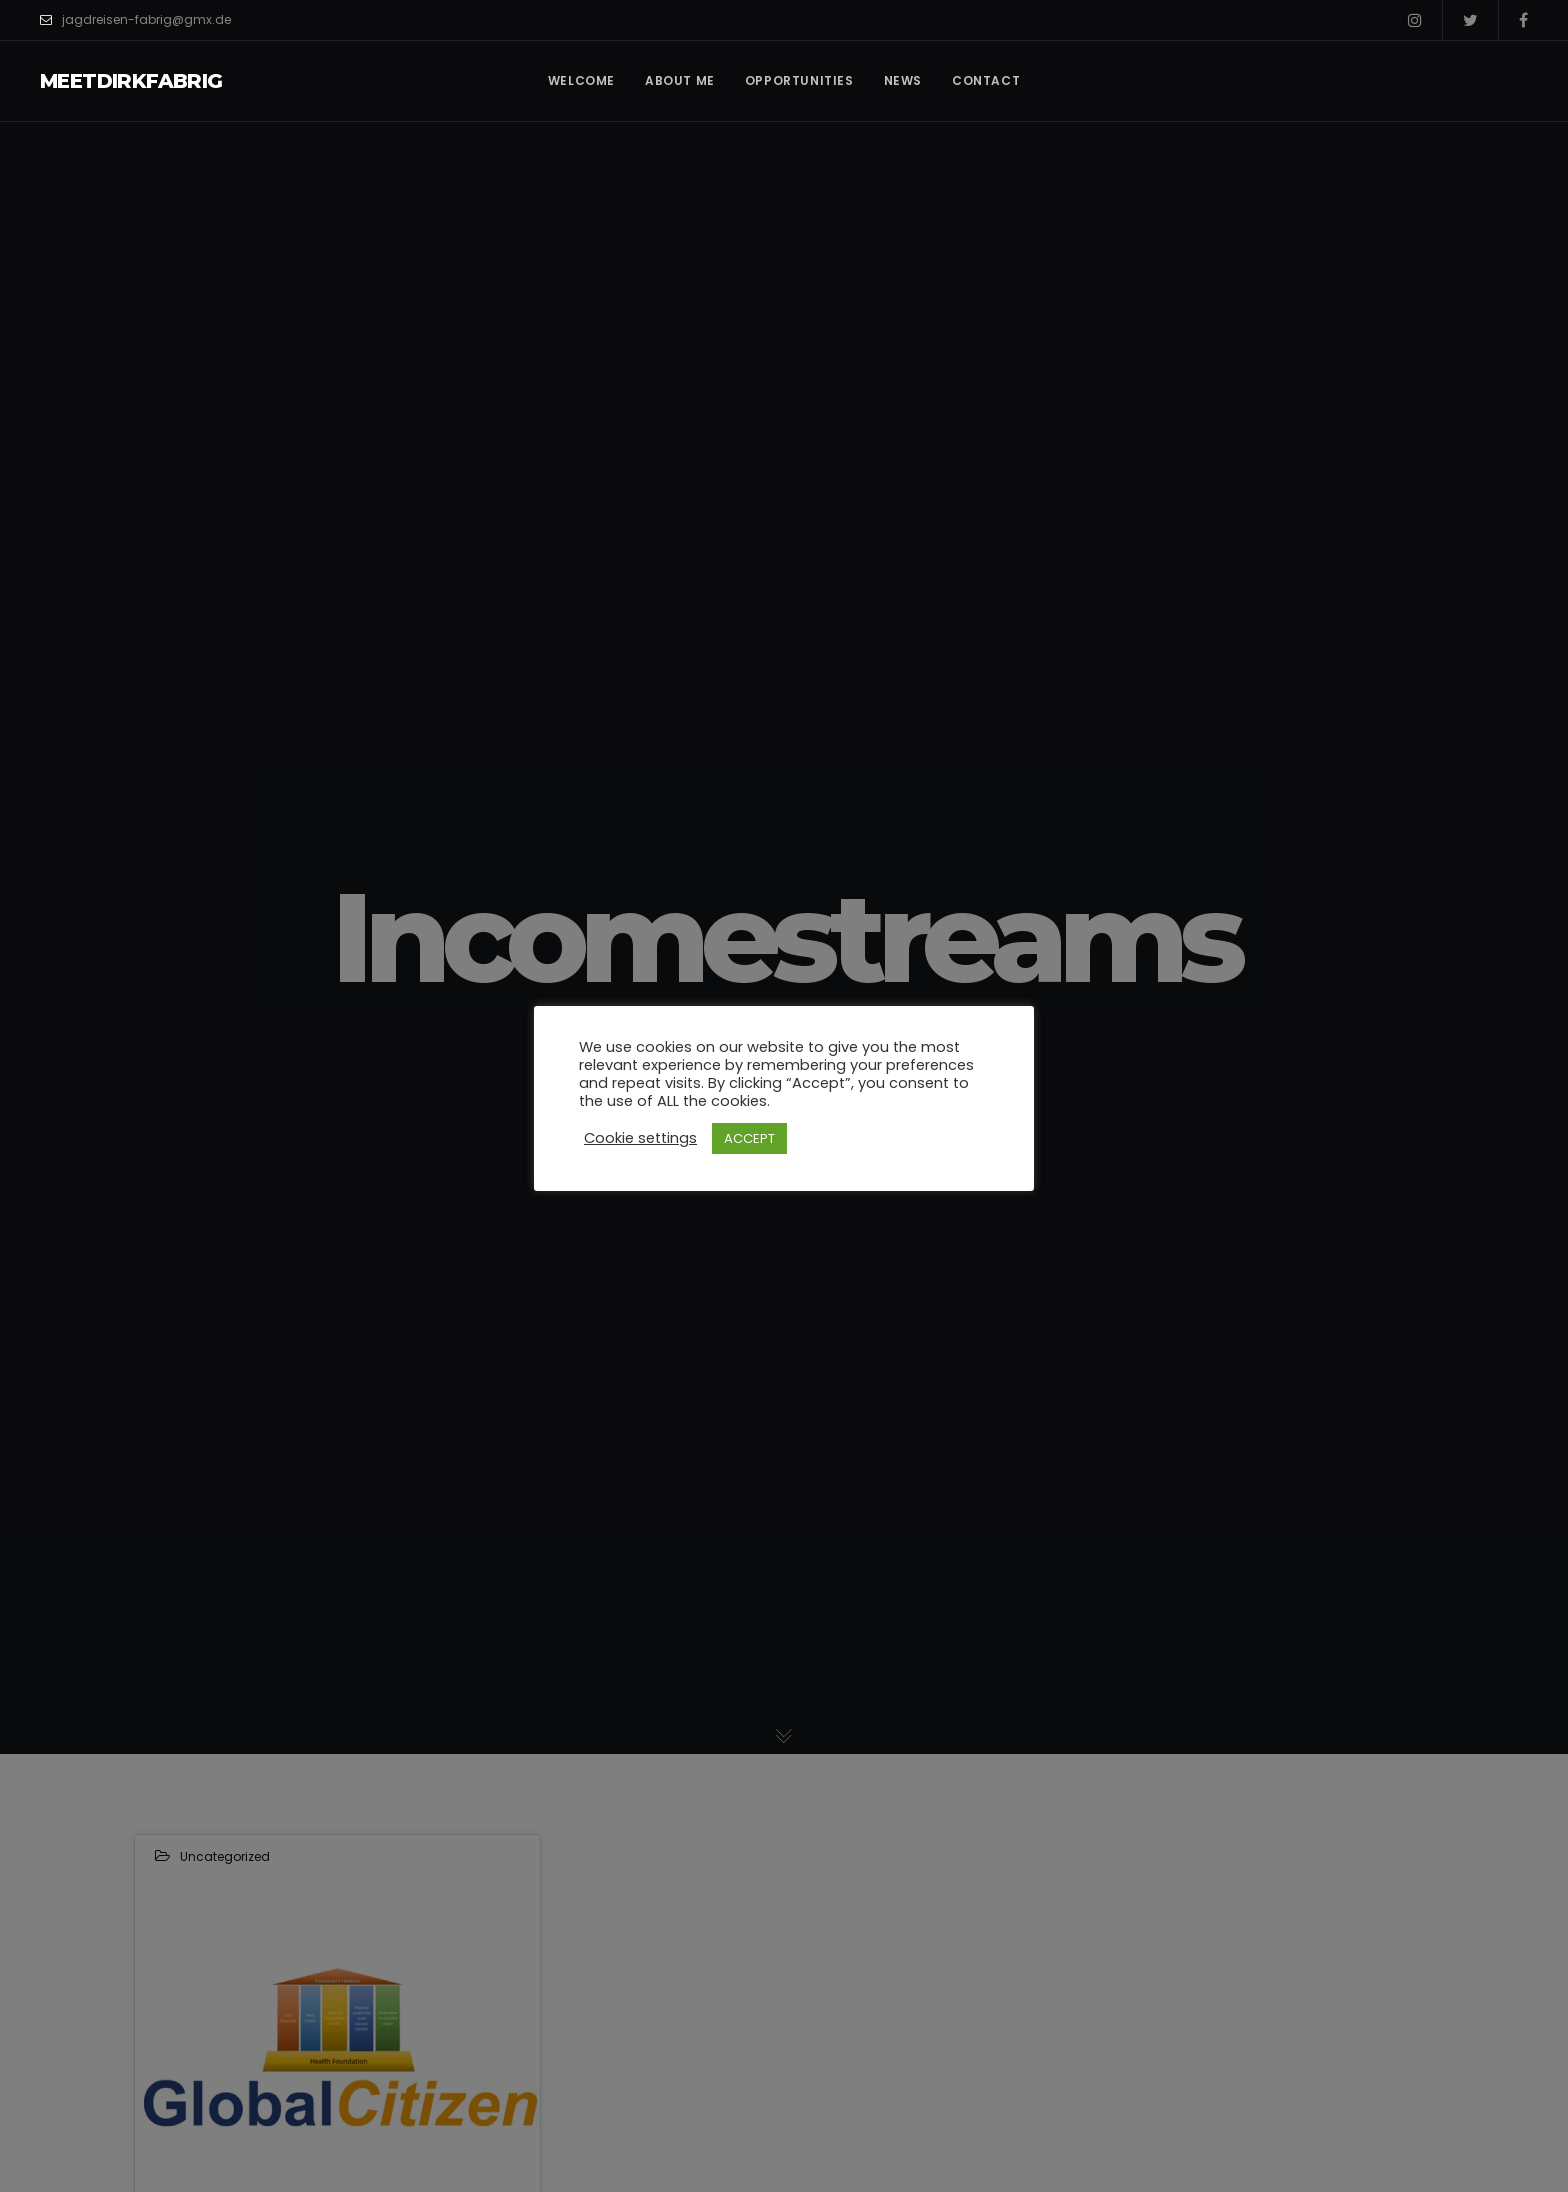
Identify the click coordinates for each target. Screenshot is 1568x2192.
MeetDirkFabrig (131, 81)
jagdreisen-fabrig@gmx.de (135, 20)
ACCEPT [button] (749, 1138)
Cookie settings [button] (640, 1138)
